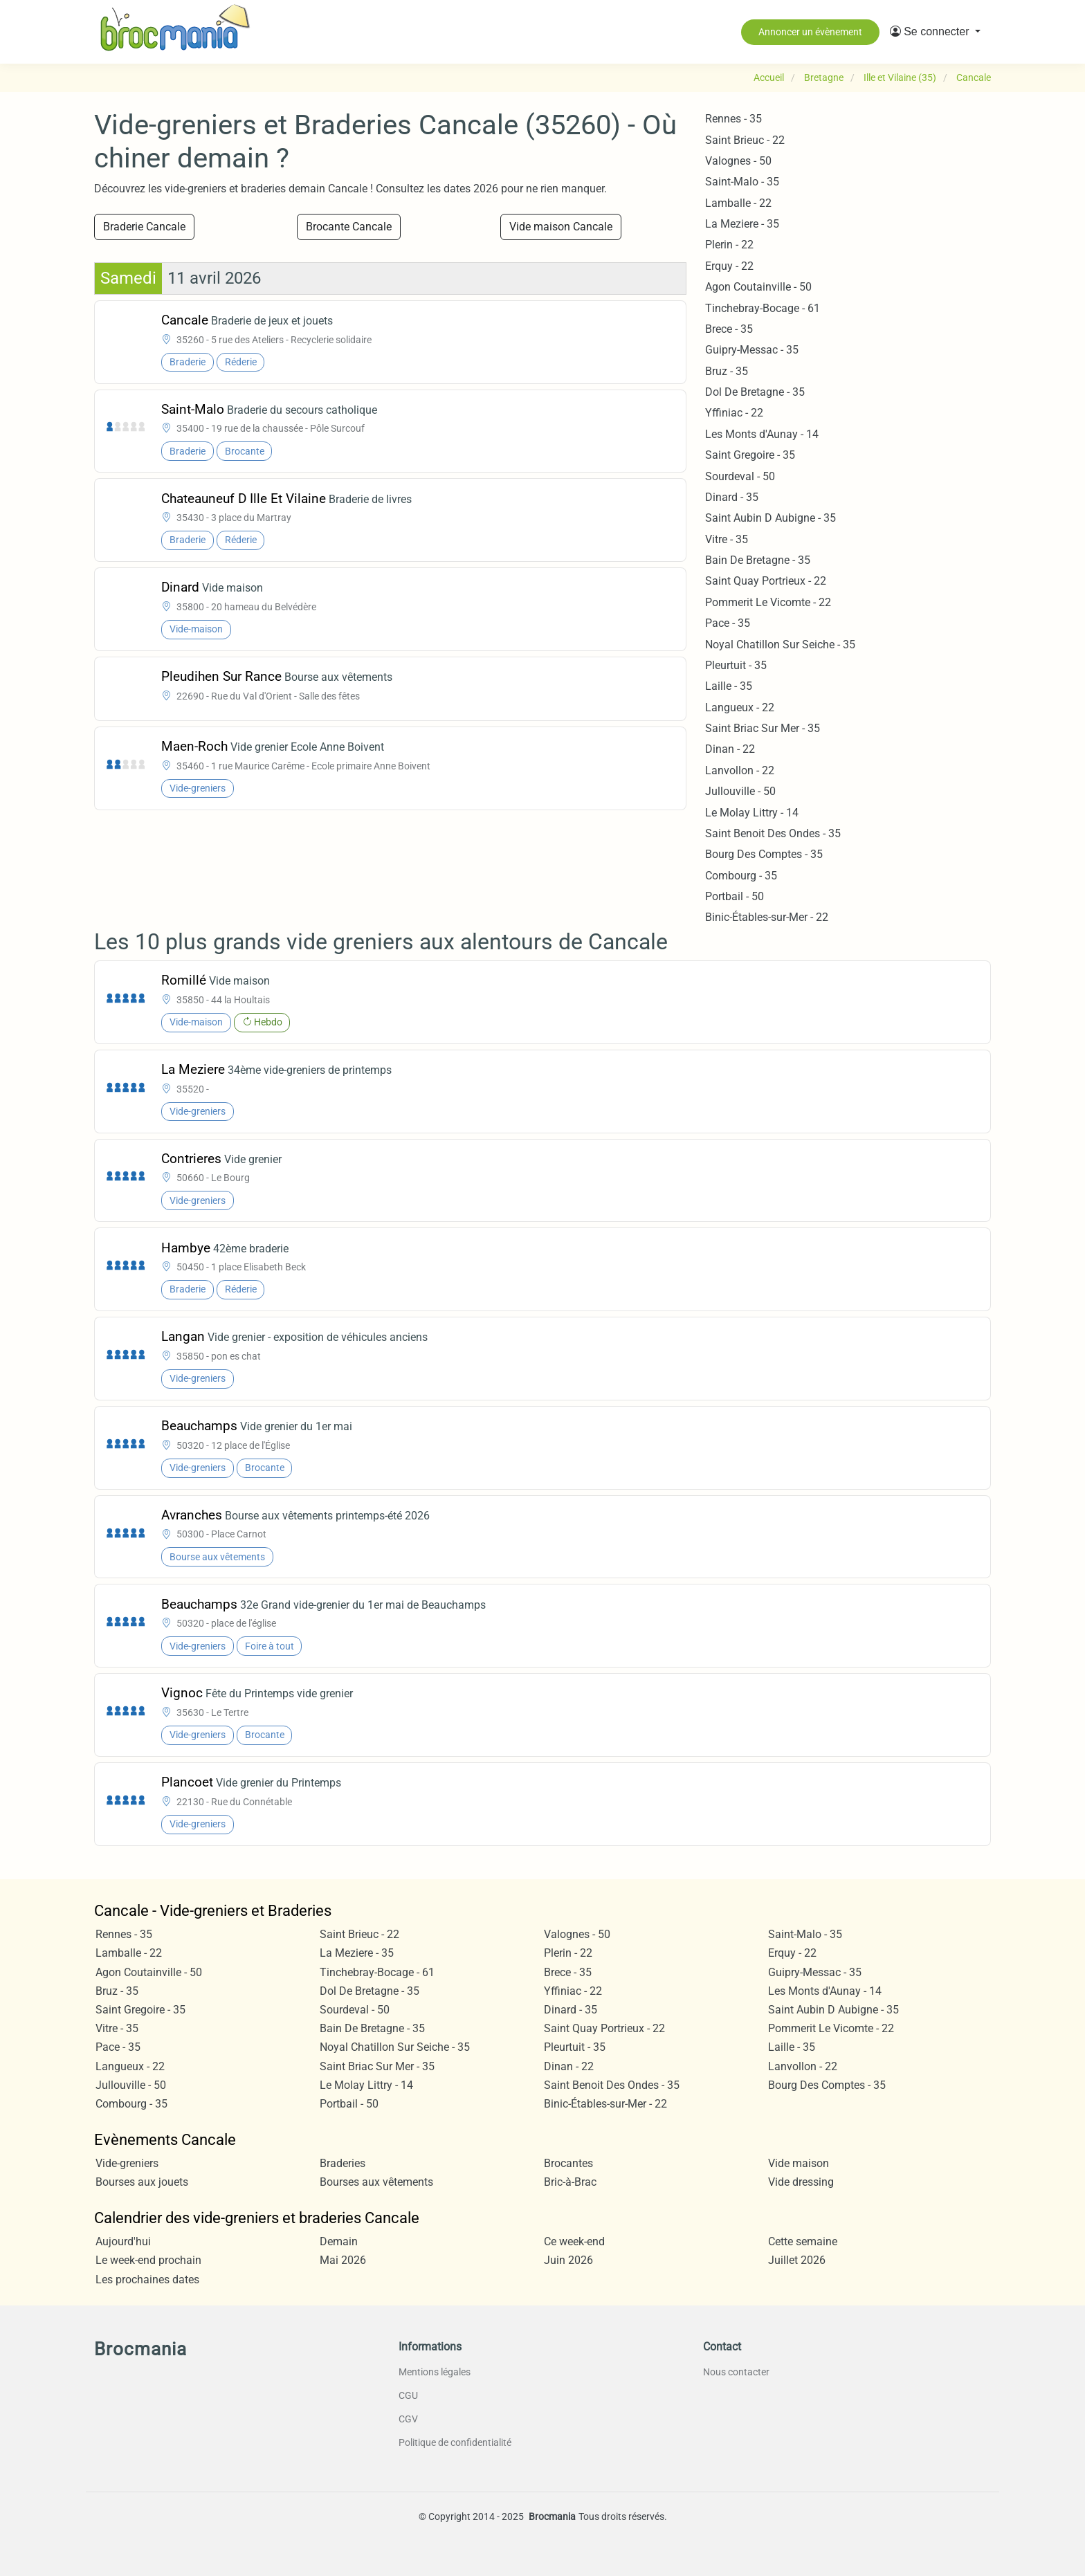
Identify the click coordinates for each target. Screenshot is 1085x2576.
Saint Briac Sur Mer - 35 (762, 728)
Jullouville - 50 (740, 791)
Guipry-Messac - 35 (752, 349)
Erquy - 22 (729, 266)
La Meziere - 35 (742, 223)
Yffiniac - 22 (734, 412)
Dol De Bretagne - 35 (755, 392)
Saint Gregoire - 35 (750, 455)
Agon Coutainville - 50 (758, 286)
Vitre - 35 (726, 539)
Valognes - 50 (738, 160)
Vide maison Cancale (560, 226)
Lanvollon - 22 (739, 770)
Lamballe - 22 (738, 203)
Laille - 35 (728, 686)
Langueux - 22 (739, 707)
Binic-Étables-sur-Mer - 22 (766, 917)
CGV (408, 2419)
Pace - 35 (727, 623)
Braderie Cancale (144, 226)
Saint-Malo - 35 (742, 181)
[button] (935, 32)
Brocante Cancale (349, 226)
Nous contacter (736, 2372)
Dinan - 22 (730, 749)
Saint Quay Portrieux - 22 (765, 580)
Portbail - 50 (734, 896)
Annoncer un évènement (810, 31)
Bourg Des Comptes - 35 (764, 854)
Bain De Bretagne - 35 (757, 560)
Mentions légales (435, 2372)
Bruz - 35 (726, 371)
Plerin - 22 (729, 244)
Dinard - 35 (731, 497)
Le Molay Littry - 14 (752, 812)
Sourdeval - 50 (740, 476)
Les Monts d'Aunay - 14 (762, 434)
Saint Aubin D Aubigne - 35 (770, 517)
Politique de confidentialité (455, 2442)
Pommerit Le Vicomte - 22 (768, 602)
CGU (408, 2395)
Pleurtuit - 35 (736, 665)
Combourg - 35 (741, 875)
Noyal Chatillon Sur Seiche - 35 (780, 644)
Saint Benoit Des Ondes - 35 (773, 833)
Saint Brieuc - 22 (745, 140)
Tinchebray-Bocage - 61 (762, 308)
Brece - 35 (729, 329)
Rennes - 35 (733, 118)
